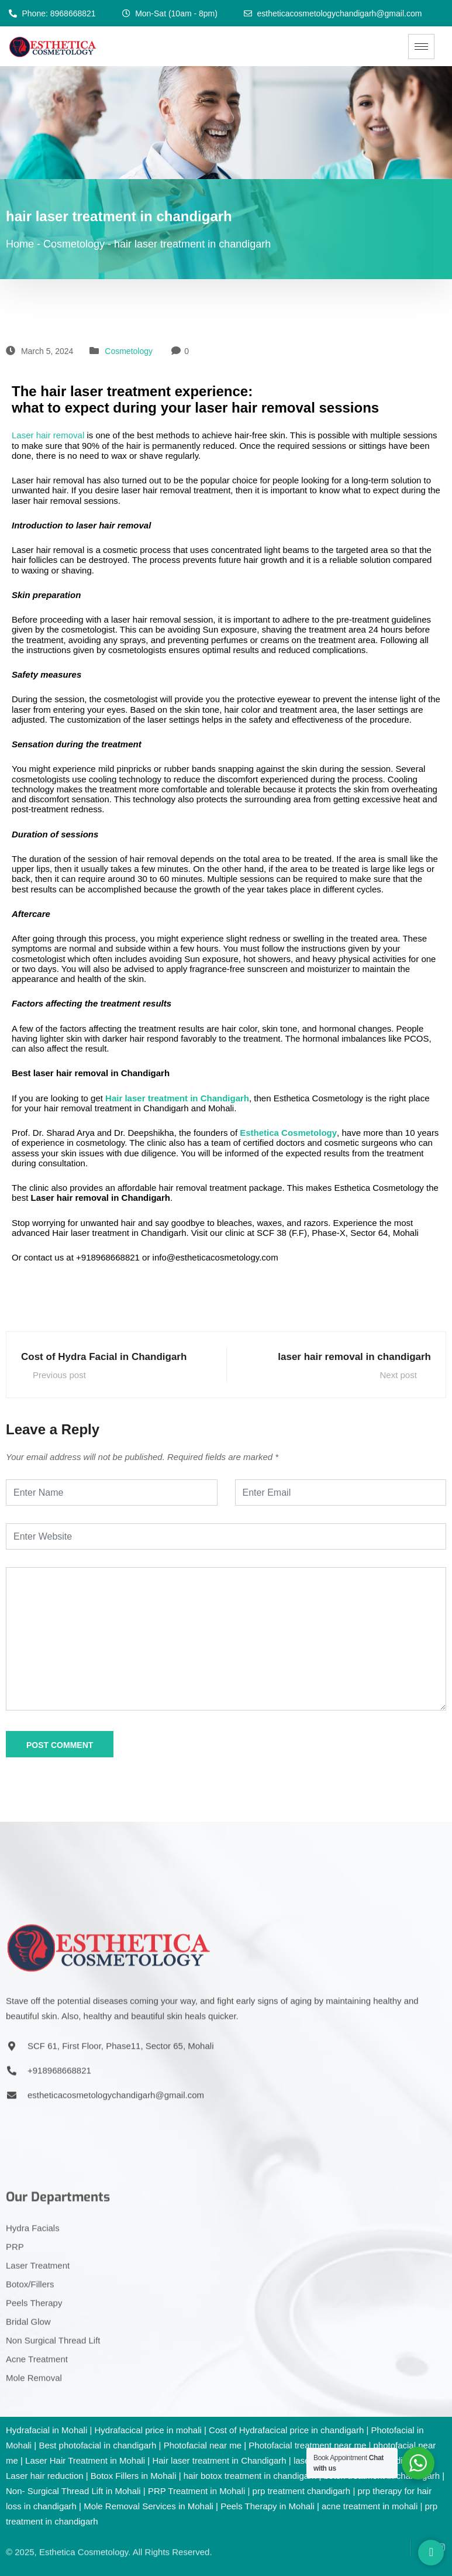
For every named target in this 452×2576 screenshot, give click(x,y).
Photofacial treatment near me (307, 2445)
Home (20, 244)
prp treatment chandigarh (302, 2491)
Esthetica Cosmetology (288, 1133)
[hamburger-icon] (421, 46)
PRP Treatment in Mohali (196, 2491)
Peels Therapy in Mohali (267, 2506)
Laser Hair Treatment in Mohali (85, 2460)
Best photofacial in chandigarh (97, 2445)
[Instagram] (437, 2527)
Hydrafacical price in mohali (147, 2430)
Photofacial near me (202, 2445)
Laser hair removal (48, 435)
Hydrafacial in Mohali (46, 2430)
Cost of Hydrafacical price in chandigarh (286, 2430)
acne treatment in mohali (370, 2506)
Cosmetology (129, 351)
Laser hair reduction (45, 2476)
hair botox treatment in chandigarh (250, 2476)
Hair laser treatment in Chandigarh (177, 1098)
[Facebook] (402, 2527)
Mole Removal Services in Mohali (148, 2506)
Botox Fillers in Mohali (134, 2476)
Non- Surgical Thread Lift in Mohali (73, 2491)
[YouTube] (420, 2527)
